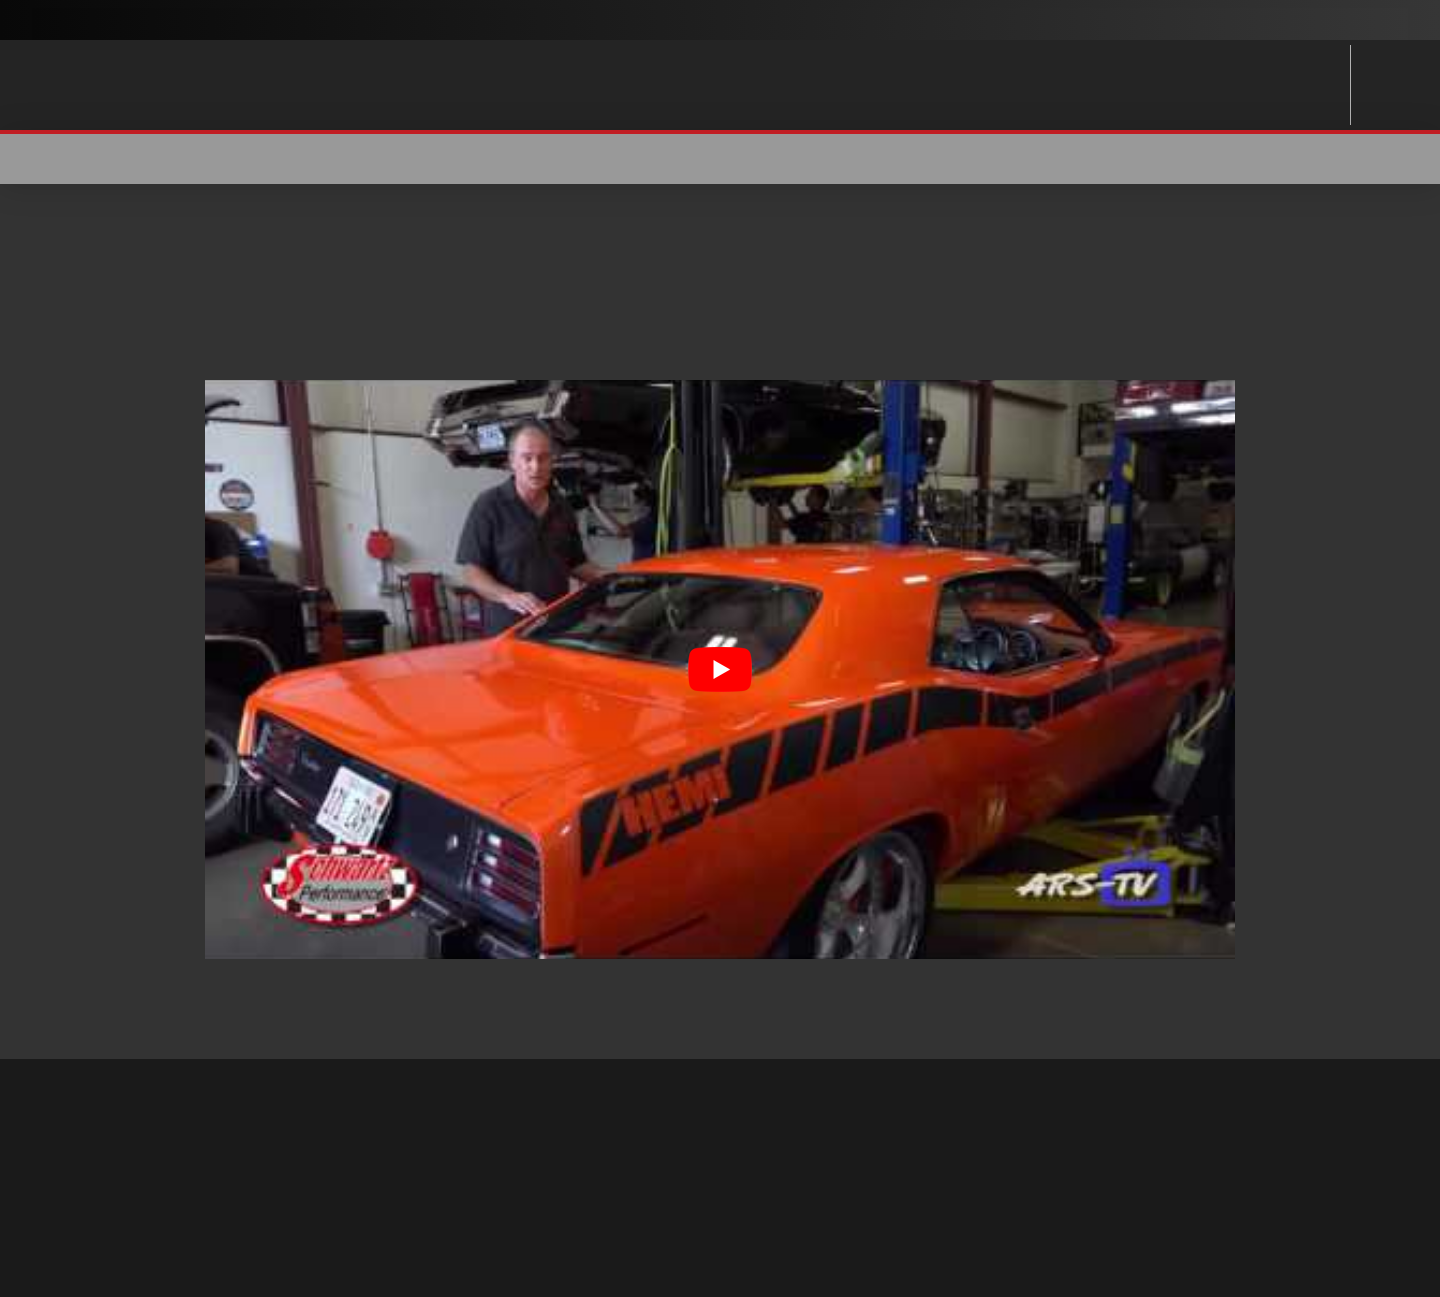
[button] (1222, 159)
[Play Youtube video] (720, 669)
